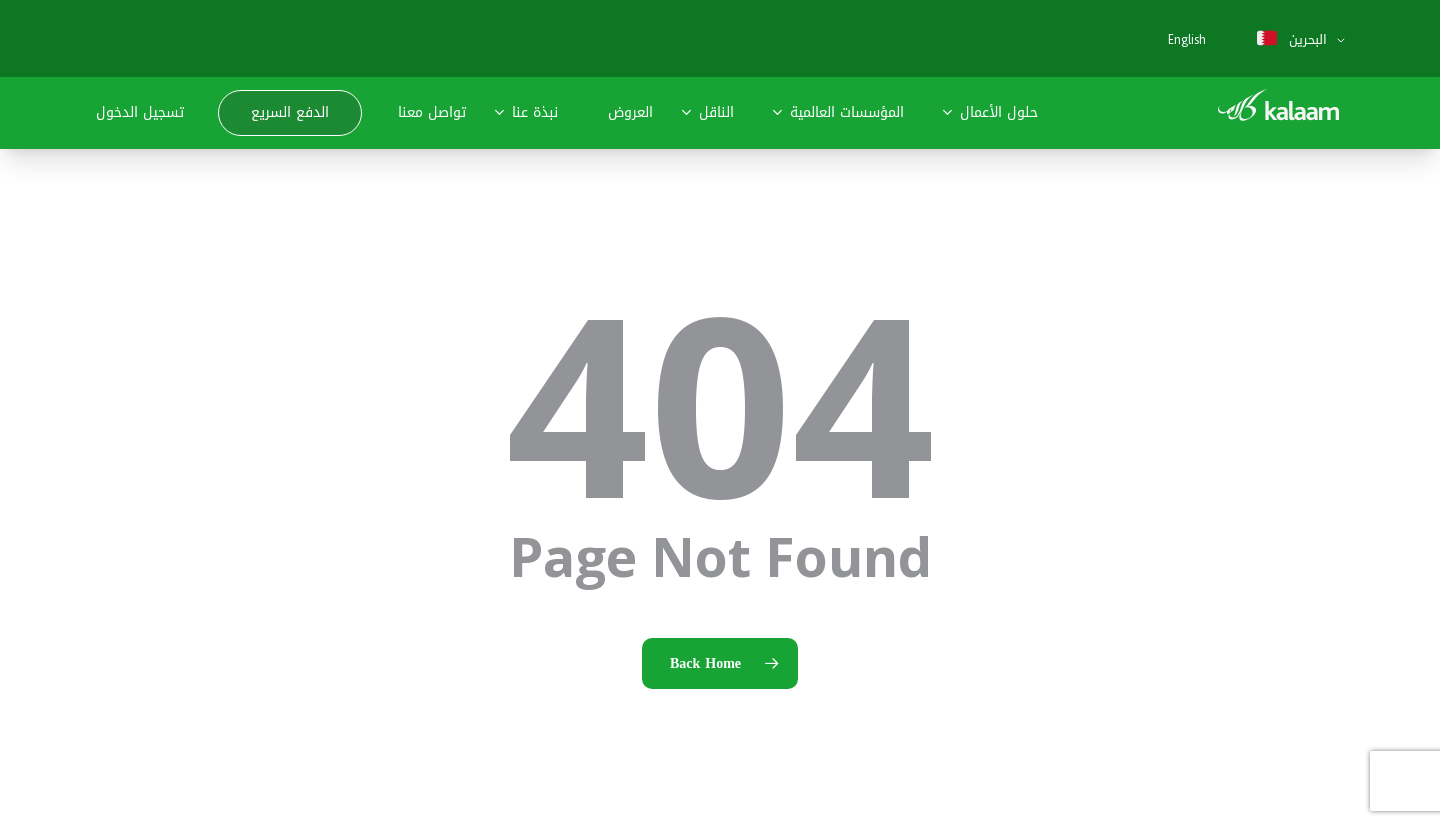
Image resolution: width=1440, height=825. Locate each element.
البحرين (1291, 39)
